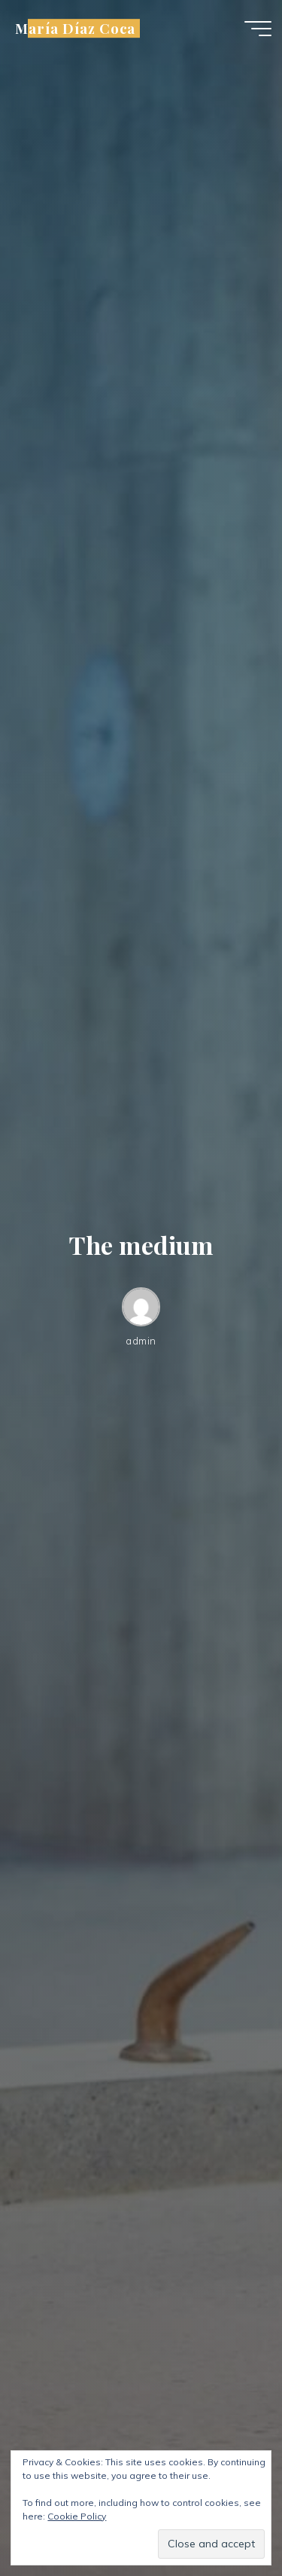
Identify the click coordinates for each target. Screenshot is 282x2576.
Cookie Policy (76, 2516)
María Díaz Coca (75, 28)
